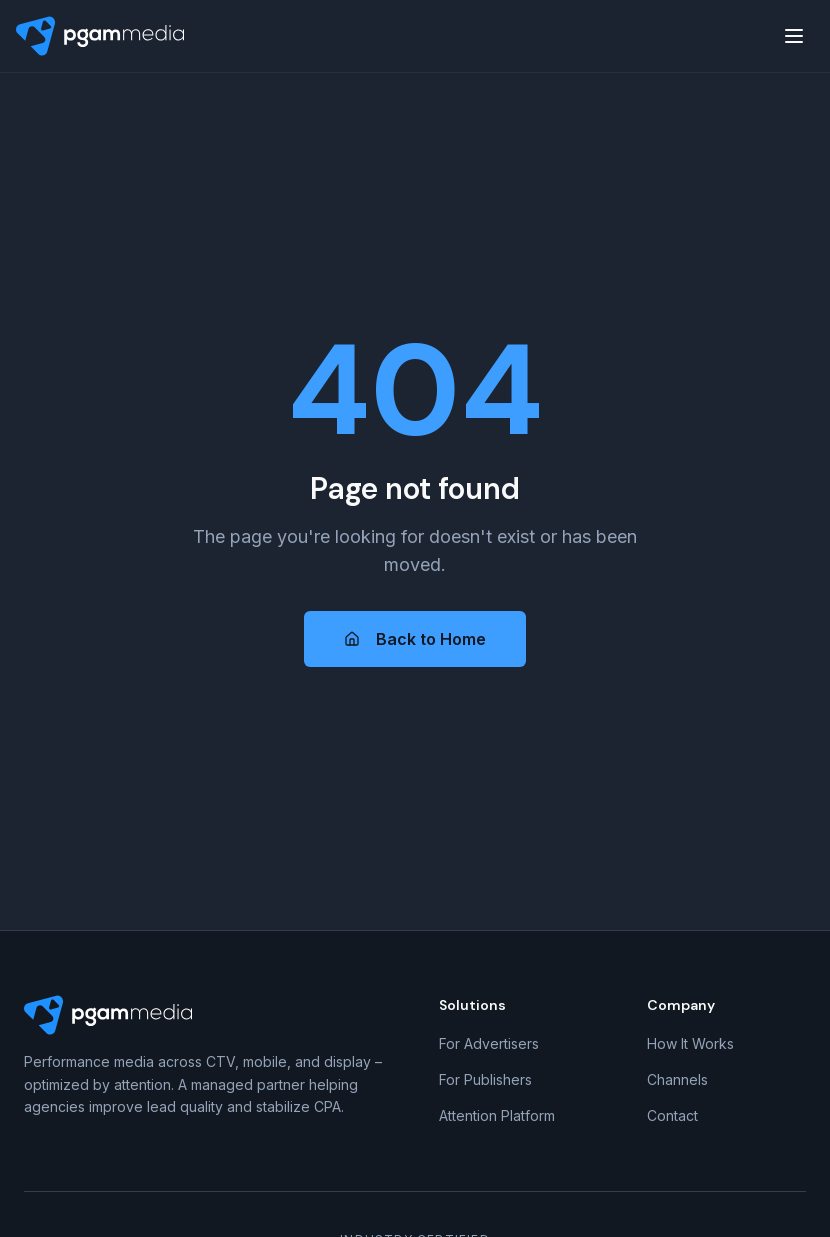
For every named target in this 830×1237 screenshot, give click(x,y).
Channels (677, 1079)
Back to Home (415, 639)
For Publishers (485, 1079)
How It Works (690, 1043)
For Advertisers (489, 1043)
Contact (672, 1115)
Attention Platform (497, 1115)
